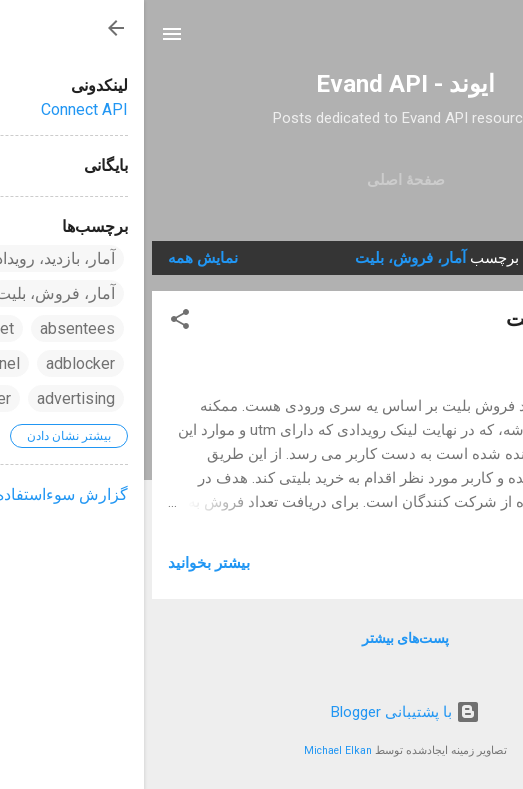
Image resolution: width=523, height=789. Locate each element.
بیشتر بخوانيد (65, 563)
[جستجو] (495, 40)
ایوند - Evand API (261, 84)
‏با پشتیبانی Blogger (261, 712)
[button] (36, 322)
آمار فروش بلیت (430, 319)
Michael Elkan (194, 750)
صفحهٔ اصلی (262, 180)
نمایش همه (59, 258)
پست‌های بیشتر (261, 638)
